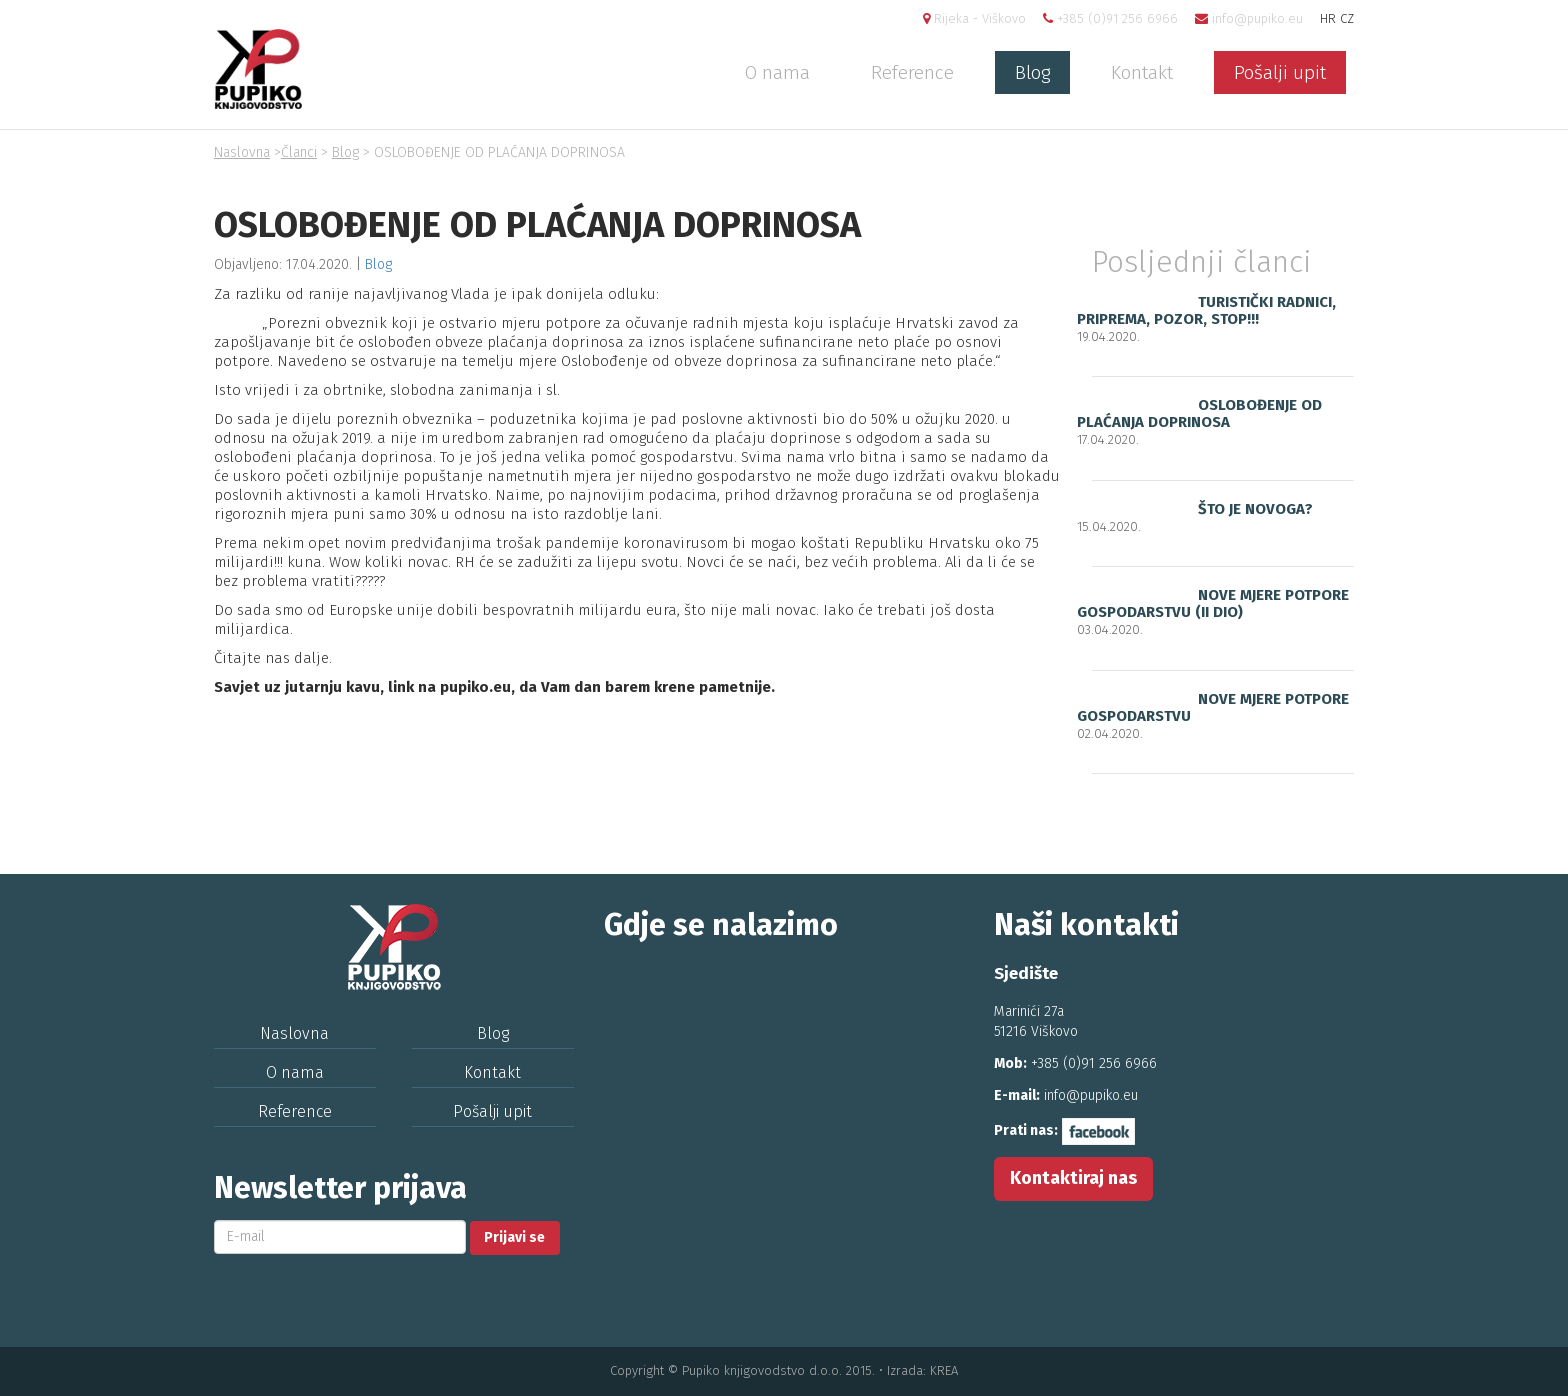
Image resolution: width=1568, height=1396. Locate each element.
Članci (299, 152)
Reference (912, 72)
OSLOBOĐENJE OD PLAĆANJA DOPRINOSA (1200, 413)
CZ (1347, 18)
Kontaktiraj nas (1073, 1178)
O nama (777, 72)
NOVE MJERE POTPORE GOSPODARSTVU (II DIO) (1213, 603)
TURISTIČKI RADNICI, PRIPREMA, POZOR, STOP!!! (1207, 310)
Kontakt (1142, 72)
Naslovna (242, 152)
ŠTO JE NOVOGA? (1255, 509)
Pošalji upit (1280, 72)
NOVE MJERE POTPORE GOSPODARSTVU (1213, 707)
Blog (1032, 72)
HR (1328, 18)
